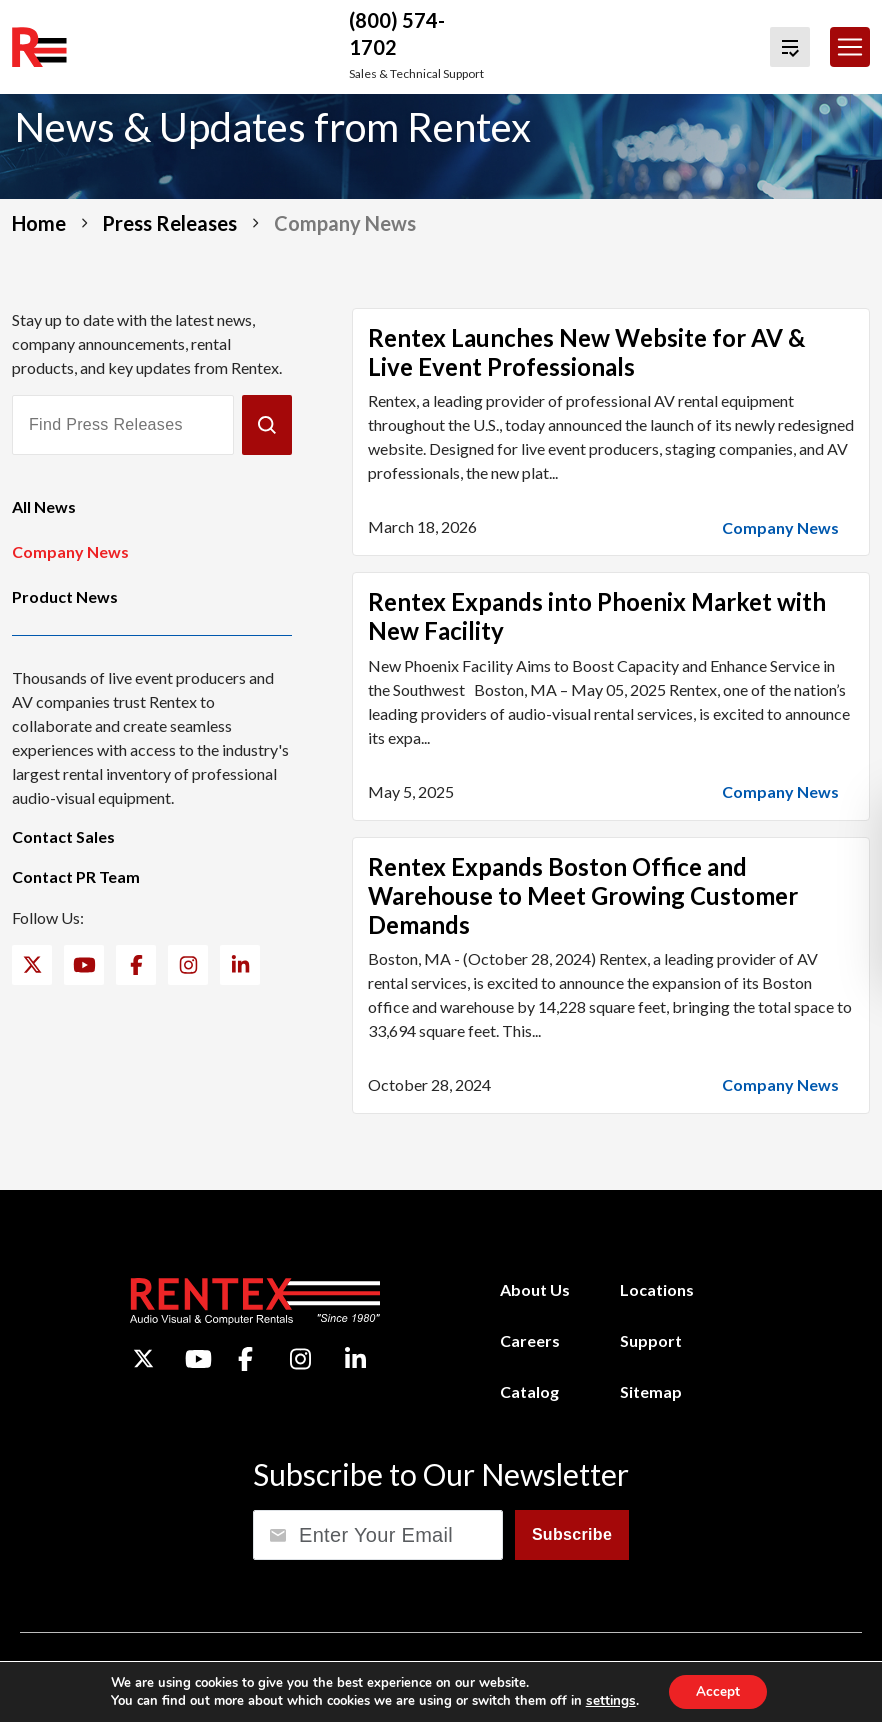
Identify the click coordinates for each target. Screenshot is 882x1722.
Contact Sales (63, 836)
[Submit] (267, 425)
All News (44, 506)
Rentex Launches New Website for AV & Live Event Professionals (586, 352)
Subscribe (572, 1534)
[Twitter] (32, 964)
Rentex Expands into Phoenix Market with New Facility (597, 616)
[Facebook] (136, 965)
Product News (65, 596)
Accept (717, 1690)
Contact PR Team (76, 876)
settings (608, 1700)
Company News (70, 551)
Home (39, 223)
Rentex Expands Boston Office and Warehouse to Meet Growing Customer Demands (583, 895)
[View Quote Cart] (790, 47)
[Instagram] (188, 965)
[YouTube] (84, 965)
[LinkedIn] (240, 965)
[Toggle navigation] (850, 47)
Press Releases (169, 223)
